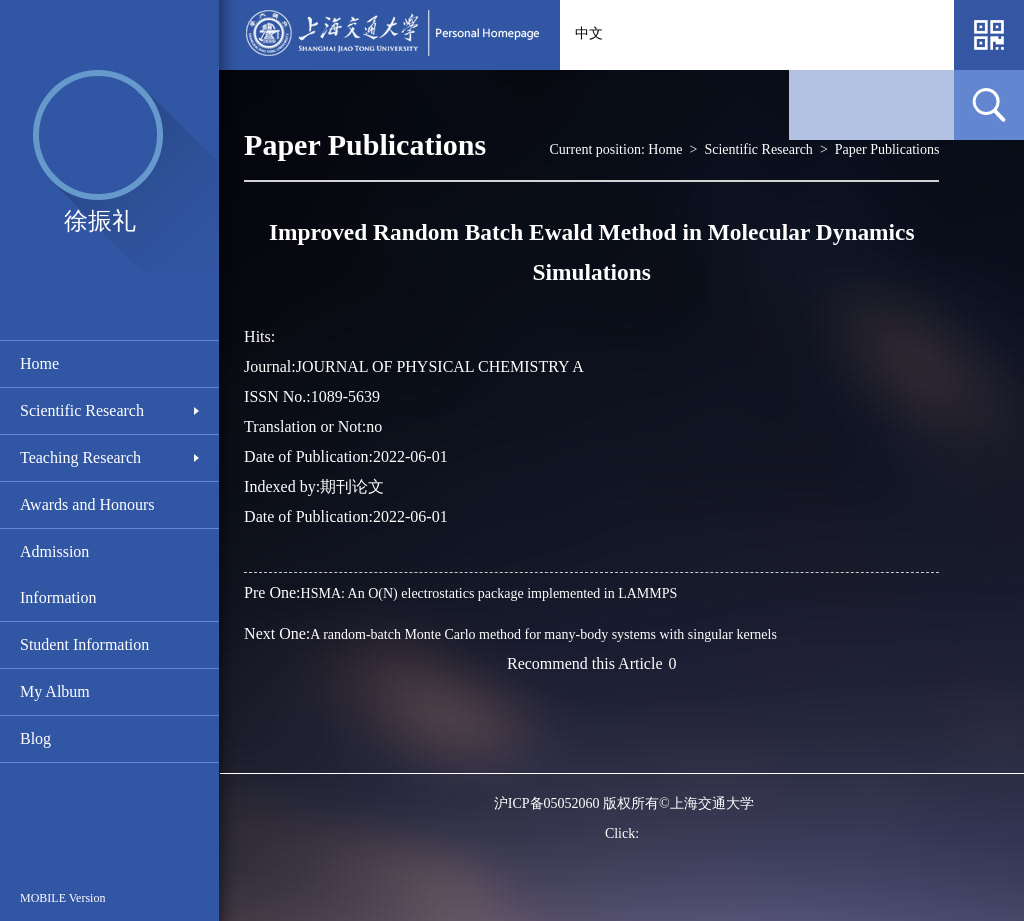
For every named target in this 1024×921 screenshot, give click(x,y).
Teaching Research (80, 457)
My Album (55, 691)
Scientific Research (82, 410)
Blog (35, 738)
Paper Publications (887, 149)
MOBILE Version (62, 898)
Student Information (84, 644)
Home (39, 363)
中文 (589, 33)
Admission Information (58, 574)
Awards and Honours (87, 504)
